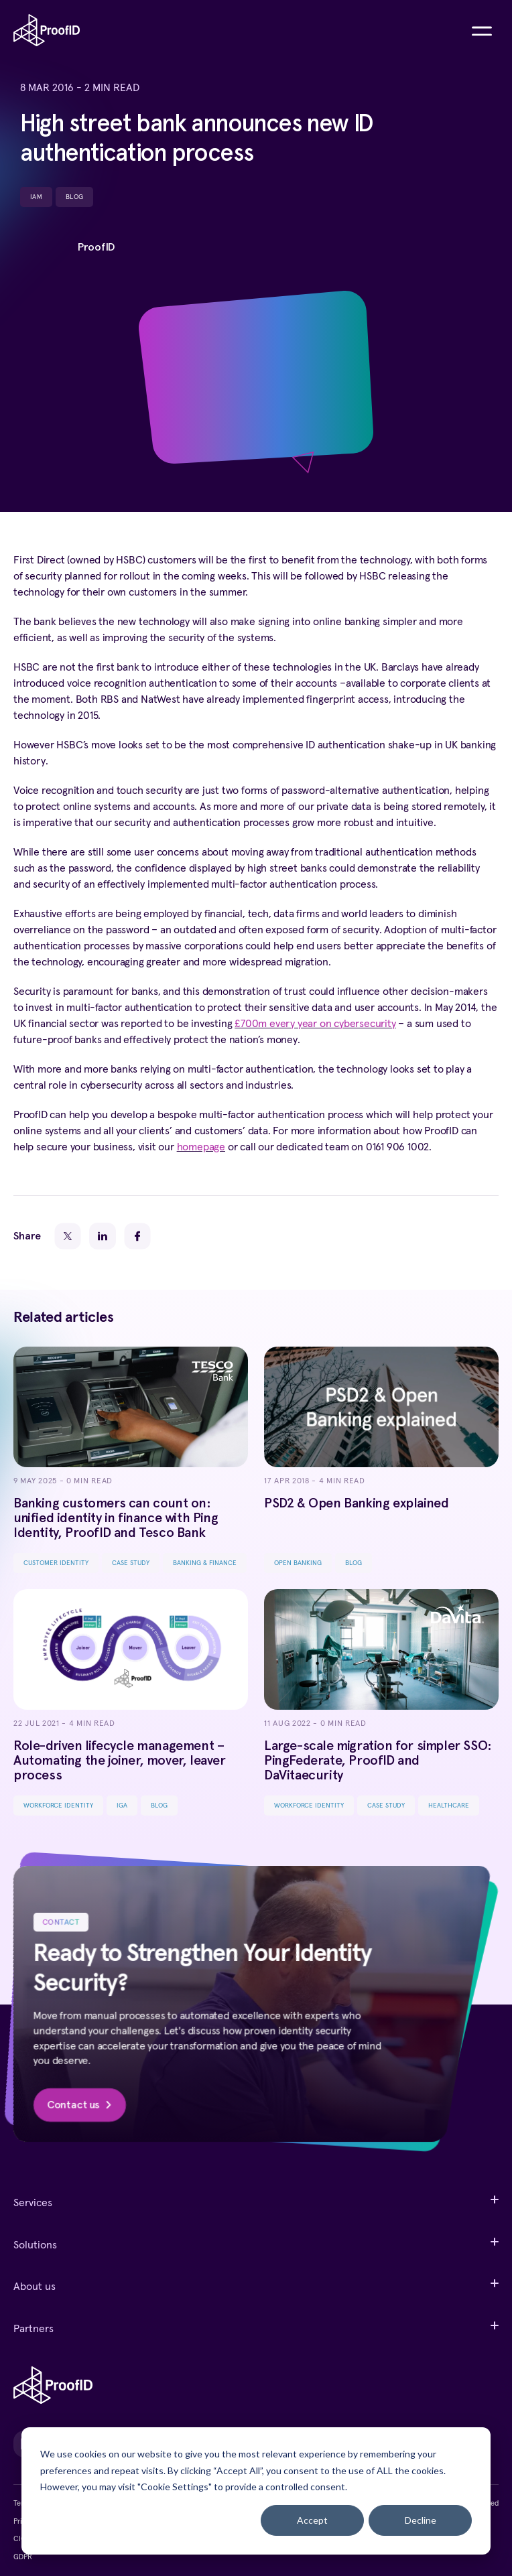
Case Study (130, 1563)
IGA (122, 1805)
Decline (420, 2520)
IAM (36, 197)
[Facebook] (137, 1236)
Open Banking (298, 1563)
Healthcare (448, 1805)
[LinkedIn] (102, 1236)
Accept (312, 2520)
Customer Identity (55, 1563)
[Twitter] (67, 1236)
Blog (74, 197)
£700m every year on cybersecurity (315, 1023)
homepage (201, 1147)
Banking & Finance (205, 1563)
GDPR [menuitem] (22, 2557)
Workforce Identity (58, 1805)
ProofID (96, 247)
